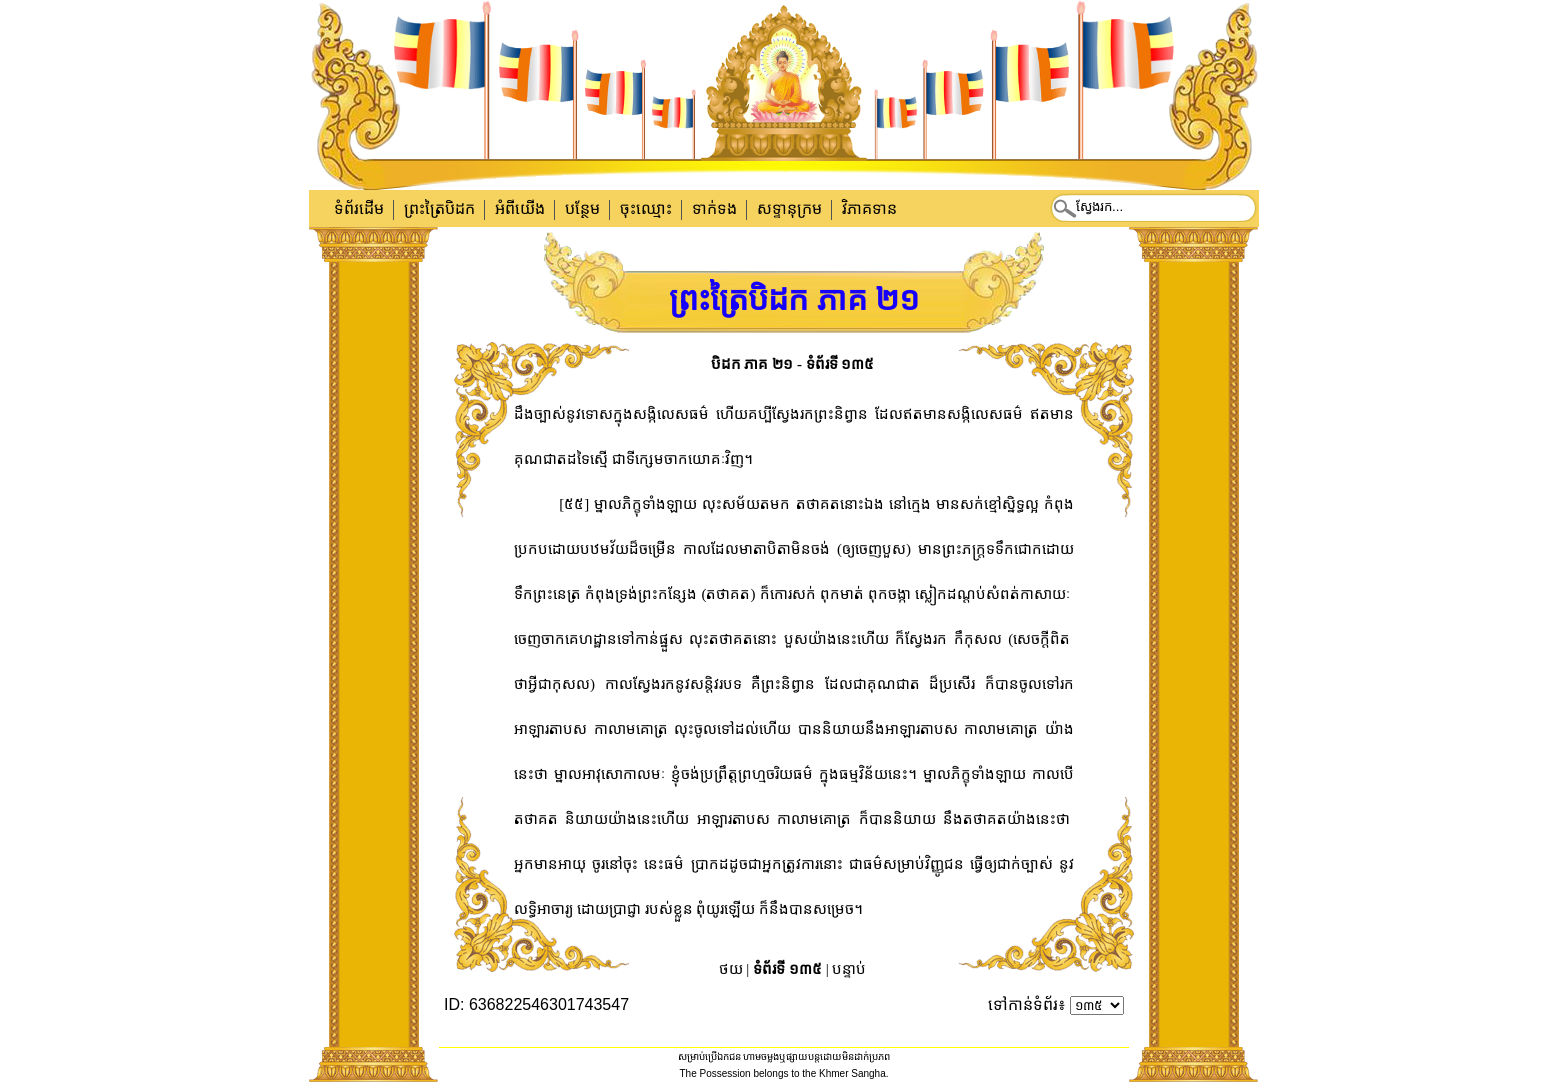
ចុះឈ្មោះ (646, 208)
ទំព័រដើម (359, 208)
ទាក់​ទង (714, 208)
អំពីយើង (520, 208)
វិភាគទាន (869, 208)
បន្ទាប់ (849, 969)
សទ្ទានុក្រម (789, 208)
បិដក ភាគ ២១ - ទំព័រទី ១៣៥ (793, 364)
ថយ (731, 969)
